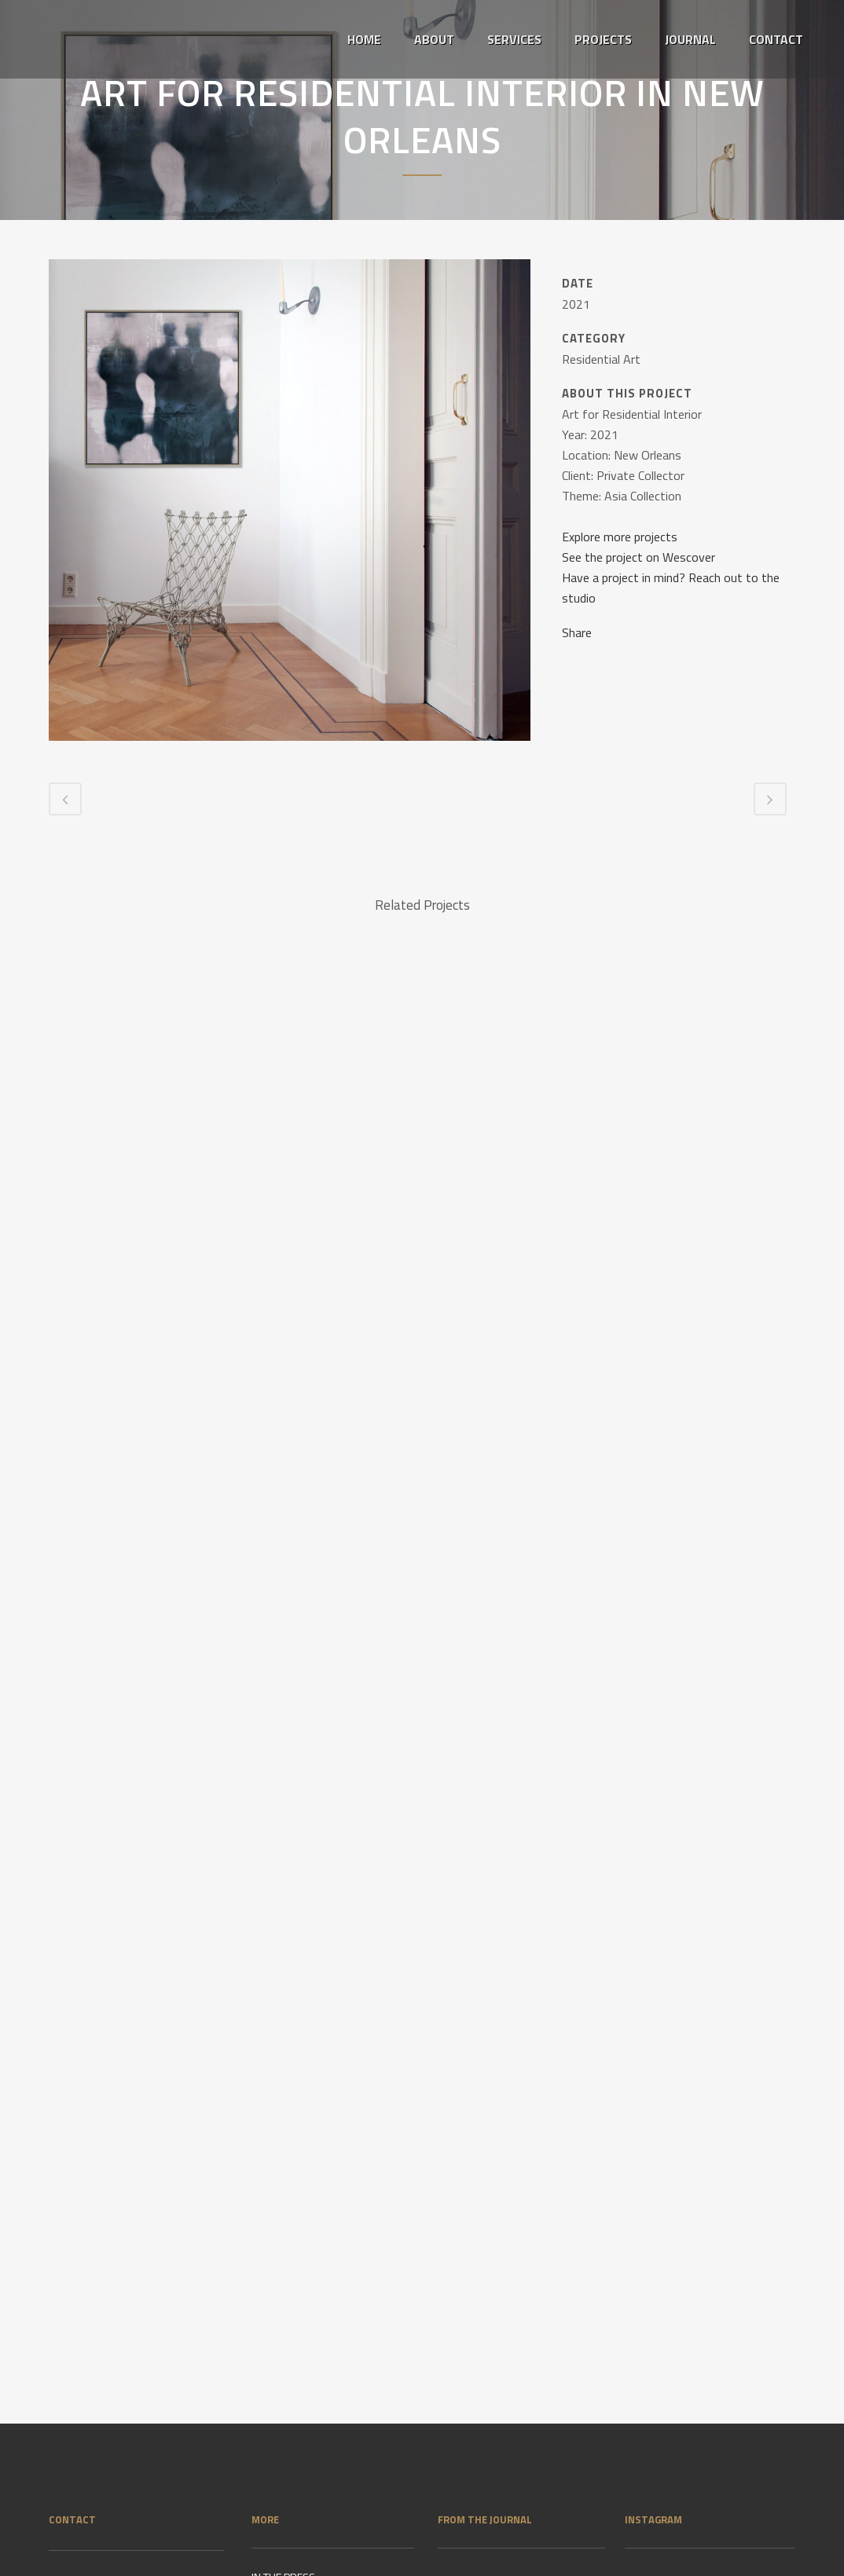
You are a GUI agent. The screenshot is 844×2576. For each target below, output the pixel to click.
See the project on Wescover (638, 557)
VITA (261, 2329)
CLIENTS (269, 2362)
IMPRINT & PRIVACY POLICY (314, 2395)
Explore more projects (619, 536)
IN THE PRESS (283, 2296)
